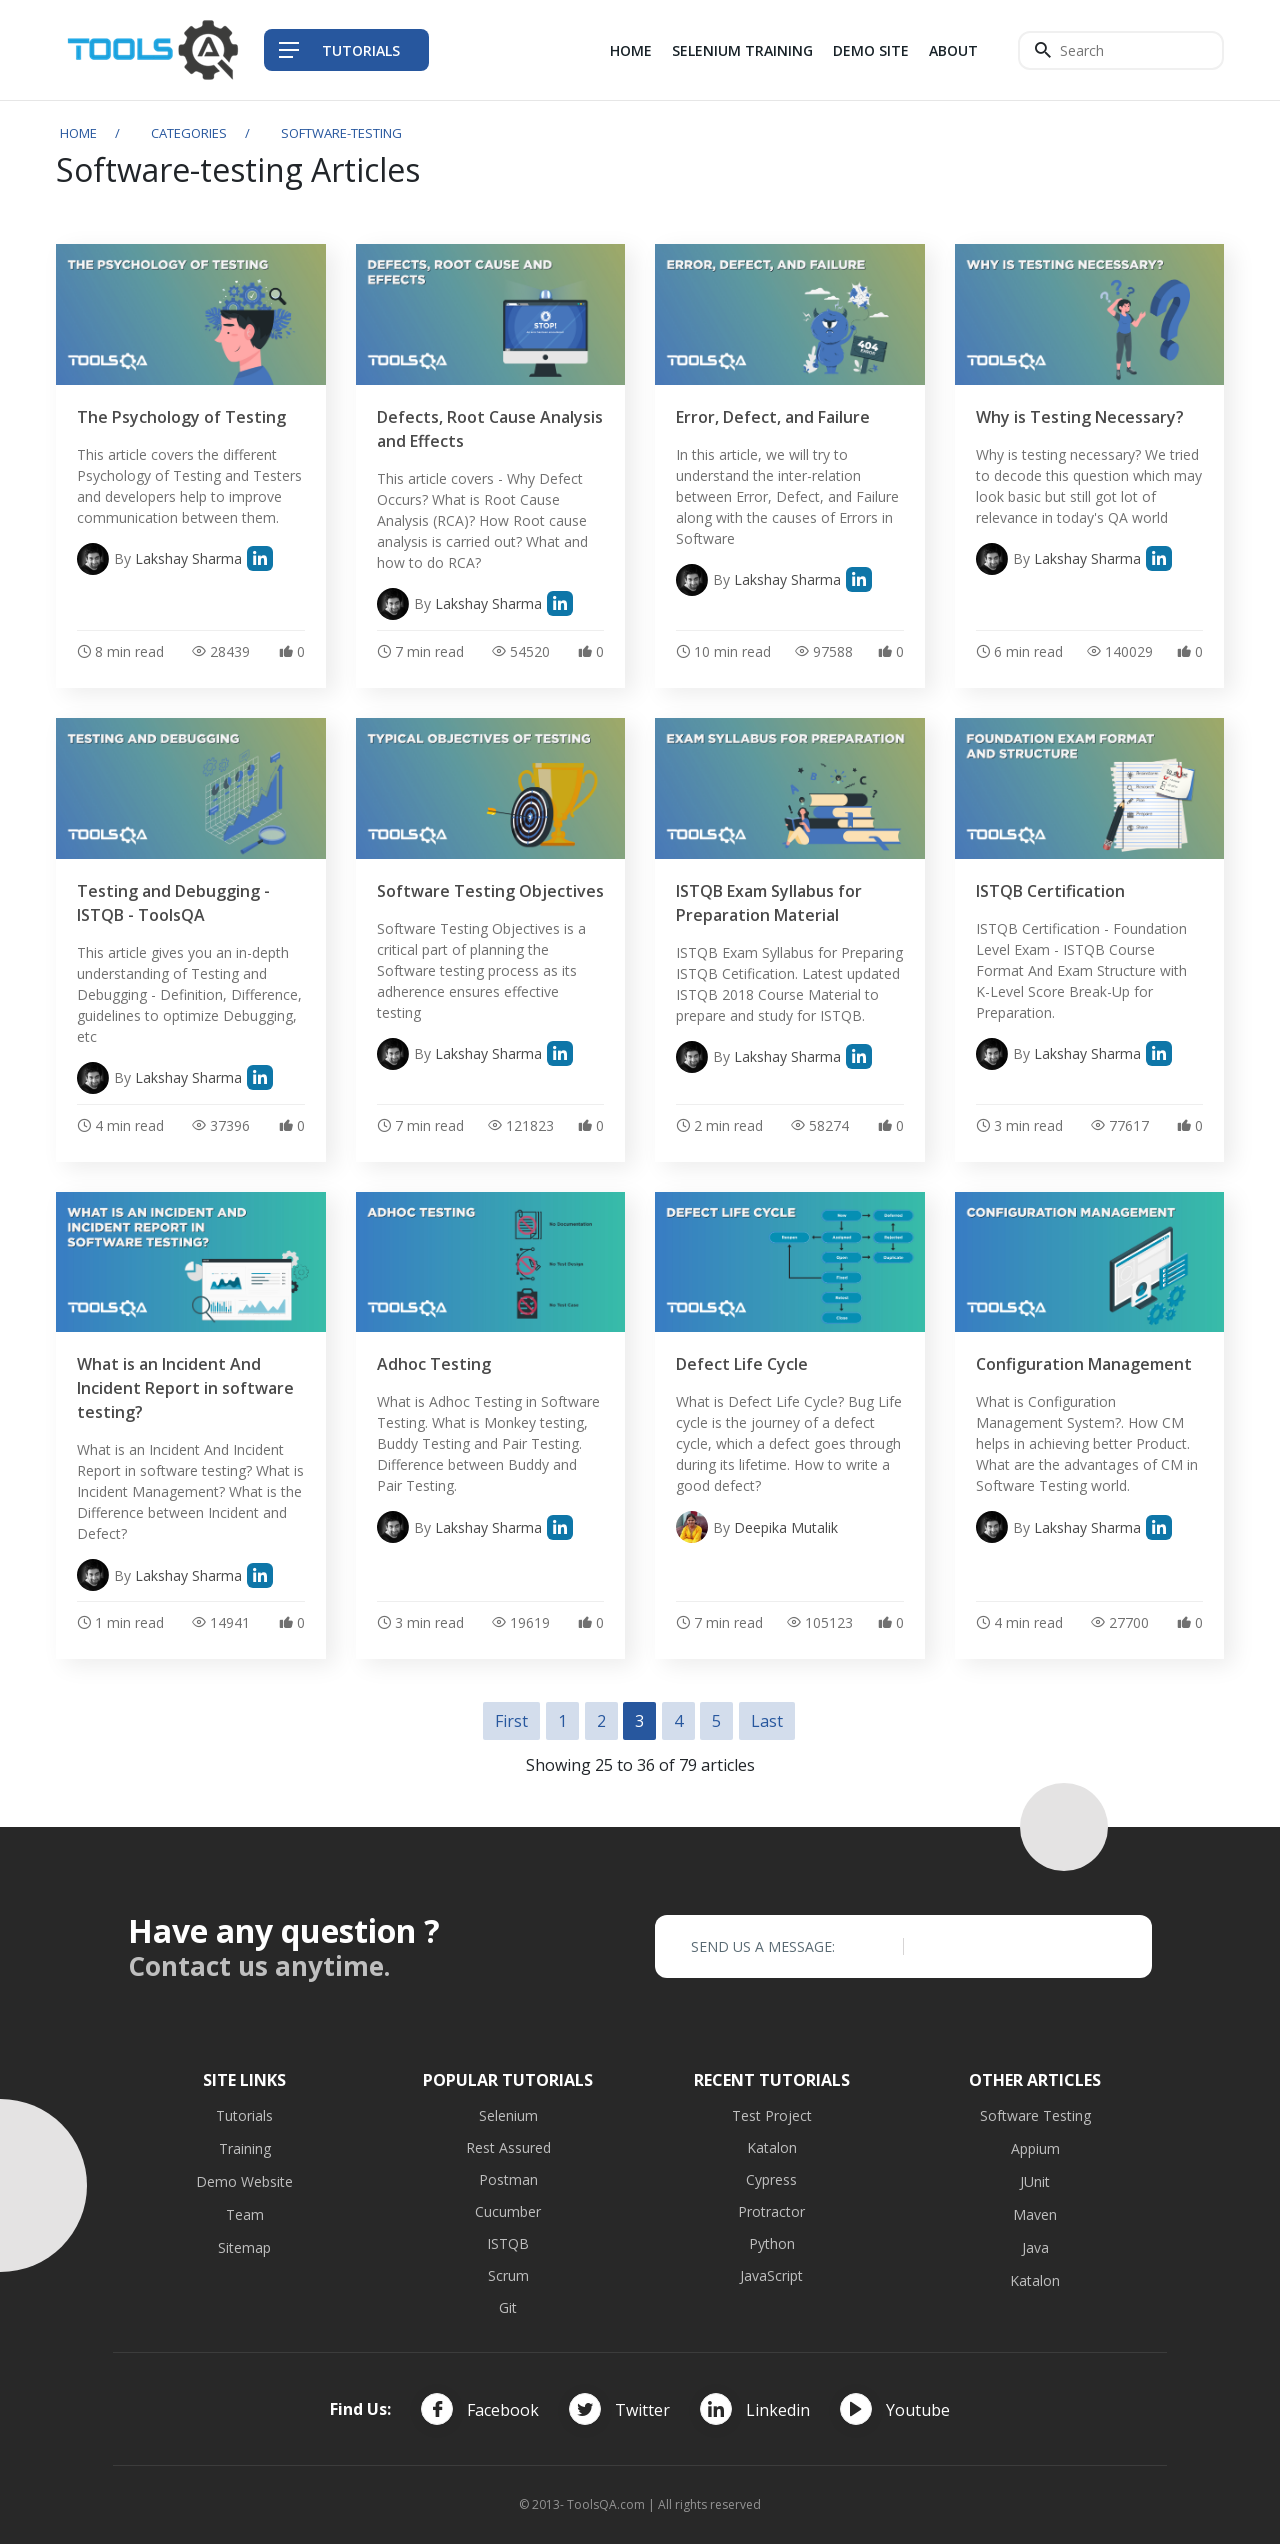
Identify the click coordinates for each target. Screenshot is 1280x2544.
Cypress (771, 2179)
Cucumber (508, 2211)
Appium (1035, 2148)
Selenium (508, 2115)
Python (772, 2243)
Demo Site (871, 50)
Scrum (508, 2275)
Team (245, 2214)
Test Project (772, 2115)
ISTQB (508, 2243)
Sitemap (244, 2247)
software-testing (341, 133)
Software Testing (1035, 2115)
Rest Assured (508, 2147)
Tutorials (244, 2115)
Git (508, 2307)
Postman (508, 2179)
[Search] (1121, 50)
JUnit (1035, 2181)
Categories (189, 133)
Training (245, 2148)
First (511, 1721)
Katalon (772, 2147)
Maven (1035, 2214)
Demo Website (244, 2181)
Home (631, 50)
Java (1035, 2247)
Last (767, 1721)
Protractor (771, 2211)
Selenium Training (742, 50)
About (953, 50)
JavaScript (771, 2275)
